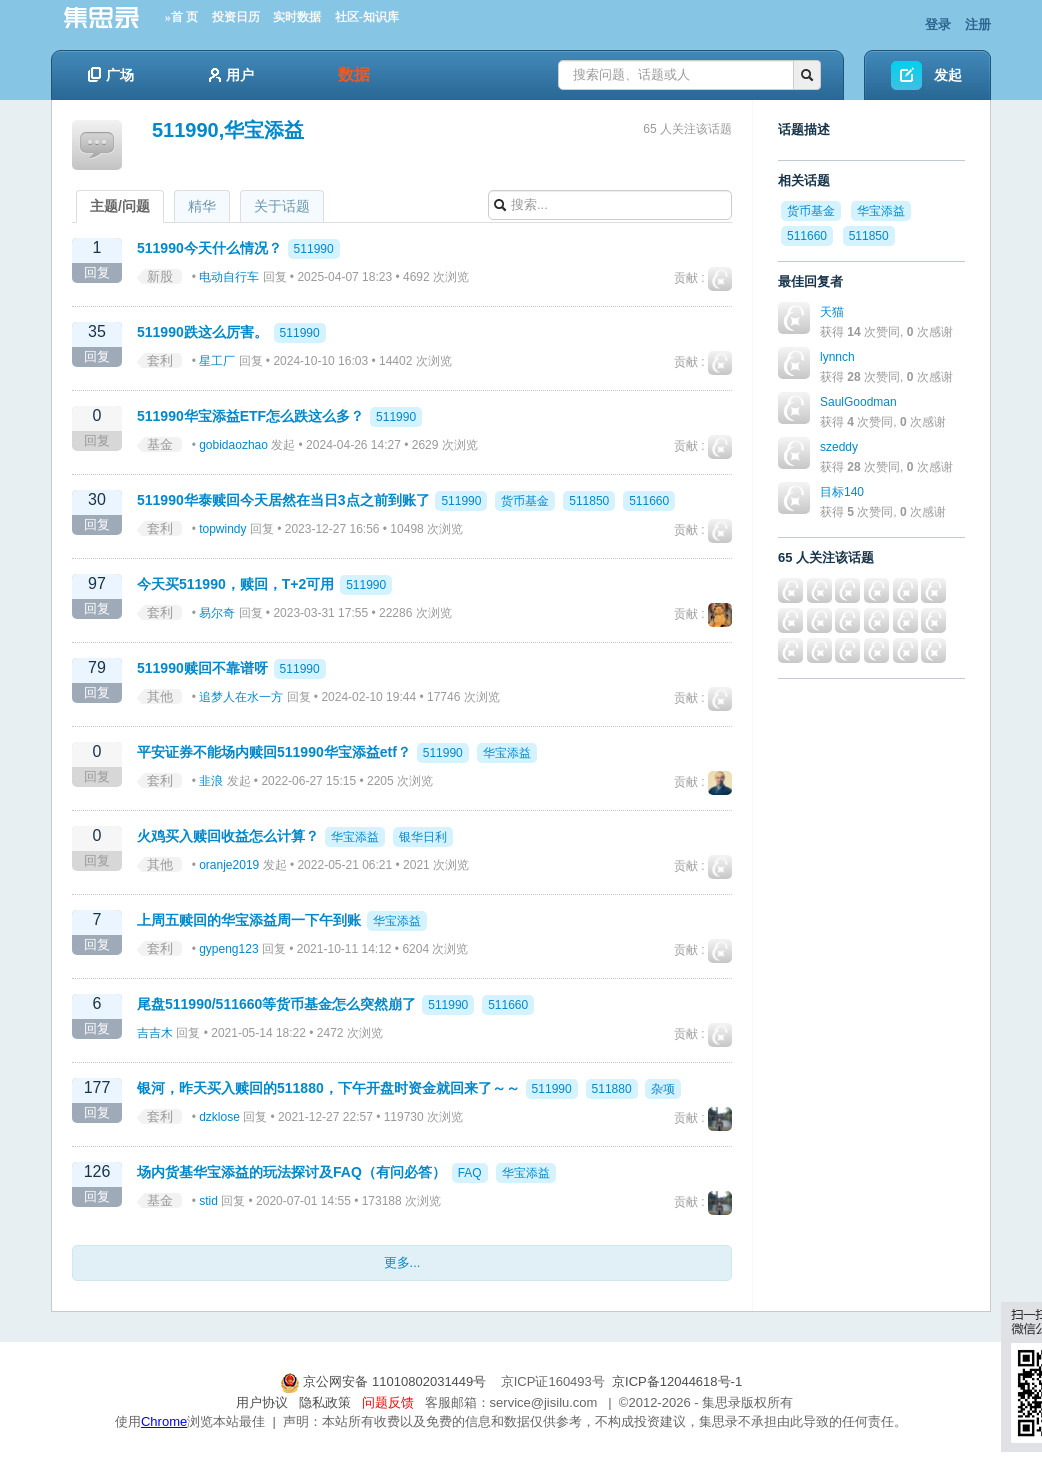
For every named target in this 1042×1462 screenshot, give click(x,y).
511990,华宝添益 (228, 130)
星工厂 (217, 361)
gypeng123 (228, 949)
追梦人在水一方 (241, 697)
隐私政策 (325, 1402)
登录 (938, 24)
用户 (231, 75)
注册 (978, 24)
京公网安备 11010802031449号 (385, 1381)
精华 (202, 206)
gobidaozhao (233, 445)
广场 (111, 75)
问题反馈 (388, 1402)
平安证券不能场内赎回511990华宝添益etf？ (274, 752)
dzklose (219, 1117)
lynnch (837, 357)
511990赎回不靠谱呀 (202, 668)
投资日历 (236, 17)
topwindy (222, 529)
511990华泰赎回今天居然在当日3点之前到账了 (283, 500)
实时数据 (297, 17)
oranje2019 (229, 865)
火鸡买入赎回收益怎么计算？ (228, 836)
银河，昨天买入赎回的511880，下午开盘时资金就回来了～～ (328, 1088)
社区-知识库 (367, 17)
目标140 (842, 492)
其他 (160, 696)
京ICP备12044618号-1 (677, 1381)
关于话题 (282, 206)
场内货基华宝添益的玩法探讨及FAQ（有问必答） (291, 1172)
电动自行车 (229, 277)
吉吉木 (155, 1033)
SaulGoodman (858, 402)
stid (208, 1201)
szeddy (839, 447)
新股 (160, 276)
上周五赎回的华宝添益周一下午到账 (249, 920)
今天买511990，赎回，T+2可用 (235, 584)
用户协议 (262, 1402)
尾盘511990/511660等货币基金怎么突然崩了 (276, 1004)
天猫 (832, 312)
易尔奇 (217, 613)
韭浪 (211, 781)
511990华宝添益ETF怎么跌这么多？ (250, 416)
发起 (948, 75)
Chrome (164, 1421)
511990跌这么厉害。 (202, 332)
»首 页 (181, 17)
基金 (160, 444)
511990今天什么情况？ (209, 248)
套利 (160, 360)
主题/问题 (120, 206)
